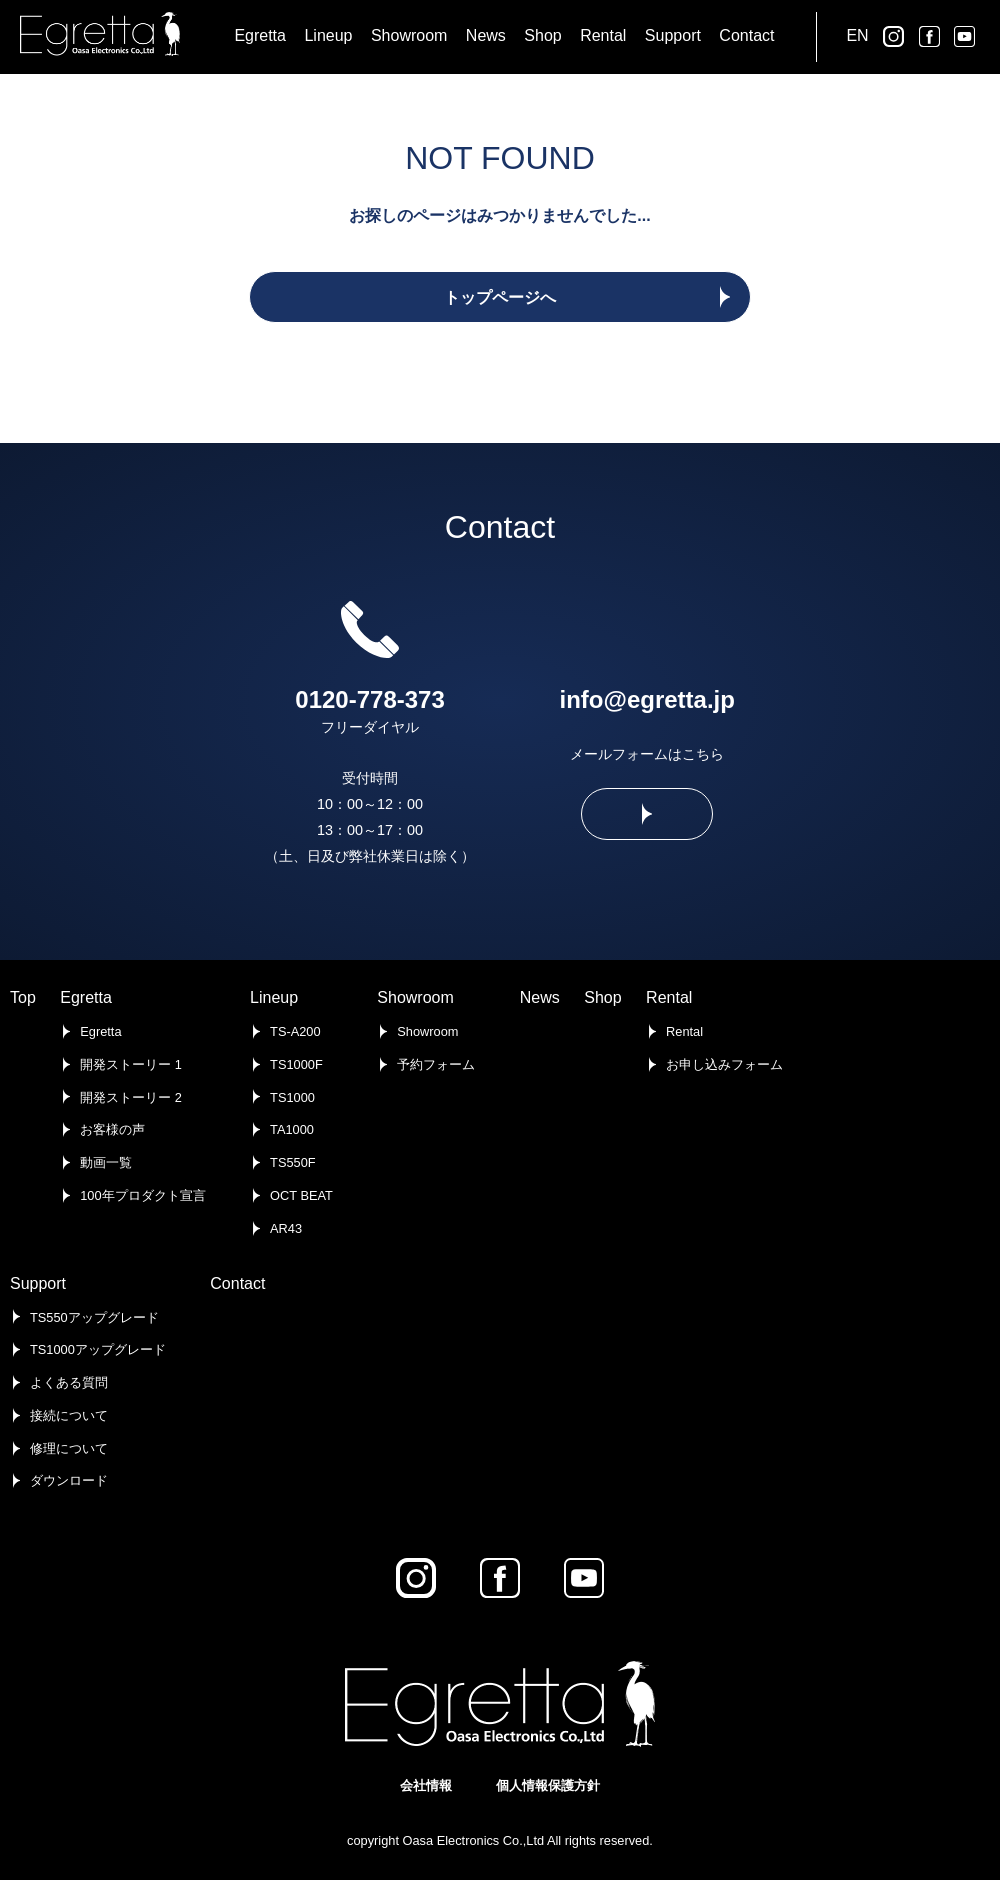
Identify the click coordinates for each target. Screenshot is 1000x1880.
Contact (237, 1283)
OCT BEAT (301, 1195)
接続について (69, 1415)
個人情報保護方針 (548, 1785)
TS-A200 (295, 1031)
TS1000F (296, 1064)
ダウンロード (69, 1480)
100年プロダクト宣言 (142, 1195)
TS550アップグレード (94, 1317)
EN (857, 35)
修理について (69, 1448)
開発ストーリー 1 (131, 1064)
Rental (669, 997)
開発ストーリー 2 (131, 1097)
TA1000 (292, 1129)
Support (38, 1283)
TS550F (293, 1162)
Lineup (274, 997)
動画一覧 (106, 1162)
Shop (602, 997)
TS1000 (292, 1097)
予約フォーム (436, 1064)
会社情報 (426, 1785)
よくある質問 (69, 1382)
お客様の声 (112, 1129)
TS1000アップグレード (98, 1349)
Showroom (415, 997)
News (540, 997)
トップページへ (500, 297)
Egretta (86, 997)
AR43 (286, 1228)
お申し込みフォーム (724, 1064)
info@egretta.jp (647, 699)
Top (23, 997)
